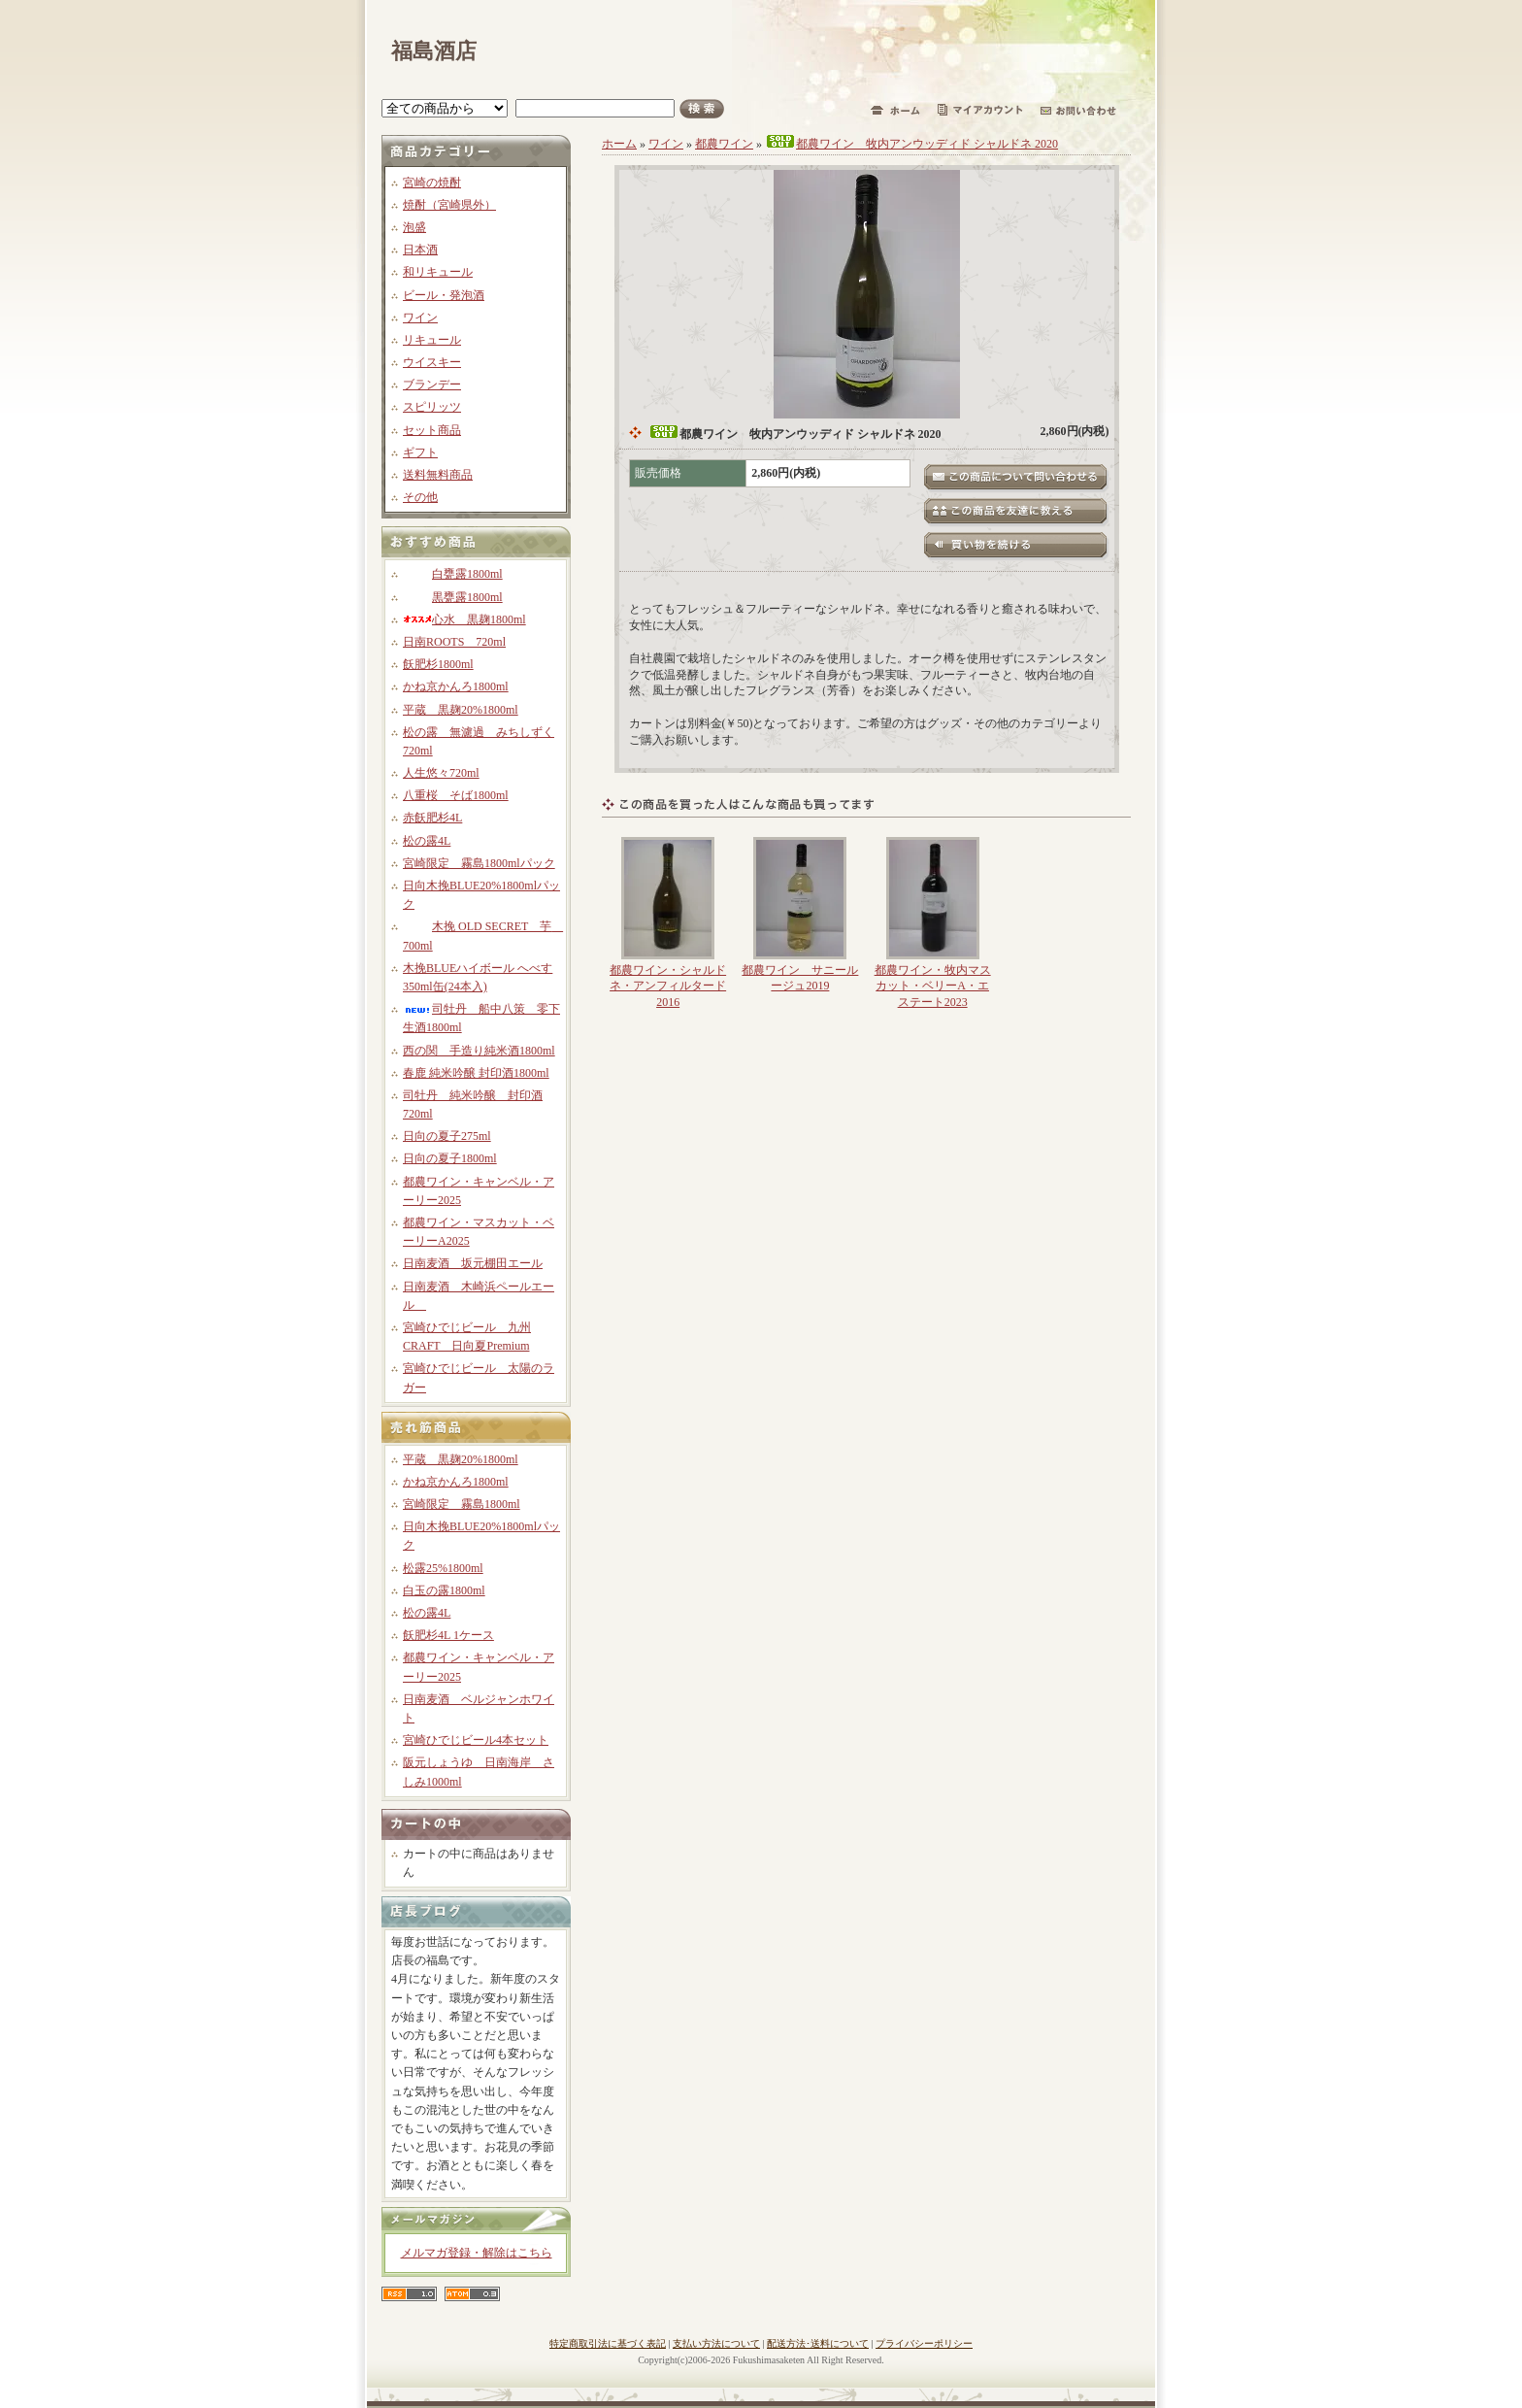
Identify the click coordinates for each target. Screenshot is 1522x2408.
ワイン (420, 317)
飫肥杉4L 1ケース (448, 1635)
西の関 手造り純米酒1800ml (479, 1050)
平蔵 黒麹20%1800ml (460, 710)
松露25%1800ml (443, 1568)
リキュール (432, 340)
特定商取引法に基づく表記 (607, 2343)
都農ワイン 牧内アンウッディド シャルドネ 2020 (911, 143)
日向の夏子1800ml (450, 1158)
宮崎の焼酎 (432, 182)
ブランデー (432, 384)
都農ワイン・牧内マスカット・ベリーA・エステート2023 (933, 986)
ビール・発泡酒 (443, 295)
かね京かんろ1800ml (456, 686)
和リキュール (438, 272)
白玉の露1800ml (444, 1590)
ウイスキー (432, 362)
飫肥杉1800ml (438, 664)
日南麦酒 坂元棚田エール (473, 1263)
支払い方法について (716, 2343)
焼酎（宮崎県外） (449, 205)
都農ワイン (724, 143)
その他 (420, 497)
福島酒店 (434, 51)
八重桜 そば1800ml (456, 795)
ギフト (420, 452)
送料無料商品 (438, 475)
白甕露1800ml (453, 574)
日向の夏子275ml (447, 1136)
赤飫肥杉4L (432, 817)
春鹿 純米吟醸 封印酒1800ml (476, 1073)
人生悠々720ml (441, 773)
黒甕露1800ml (453, 597)
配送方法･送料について (818, 2343)
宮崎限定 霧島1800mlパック (479, 863)
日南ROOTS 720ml (454, 642)
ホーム (619, 143)
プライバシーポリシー (924, 2343)
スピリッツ (432, 407)
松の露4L (426, 841)
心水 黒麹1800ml (464, 619)
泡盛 (414, 227)
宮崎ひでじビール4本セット (475, 1740)
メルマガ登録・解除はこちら (476, 2252)
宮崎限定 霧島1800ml (461, 1504)
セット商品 (432, 430)
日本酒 (420, 249)
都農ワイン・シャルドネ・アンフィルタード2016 (668, 986)
